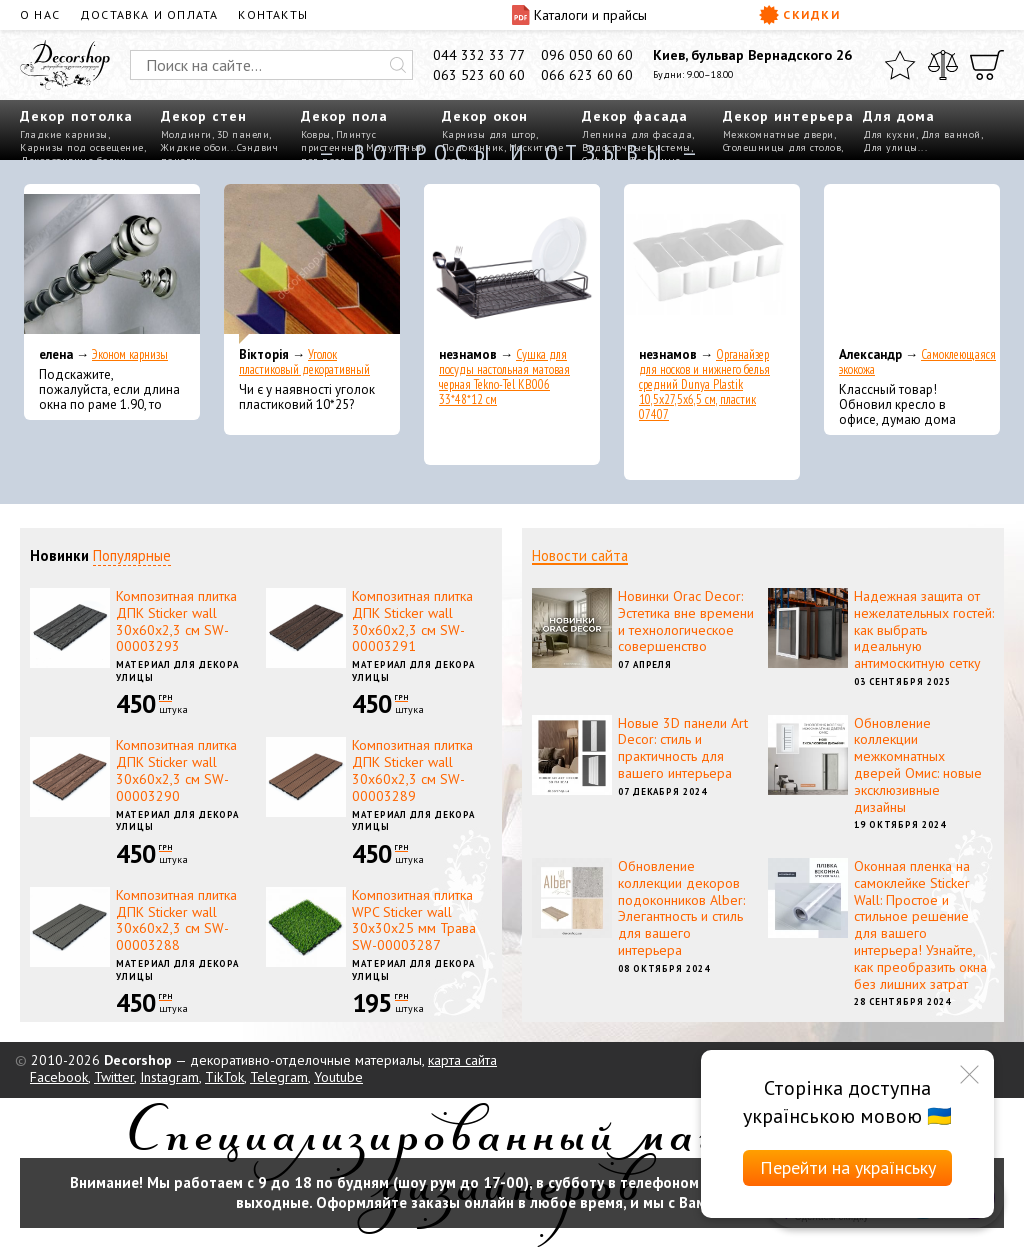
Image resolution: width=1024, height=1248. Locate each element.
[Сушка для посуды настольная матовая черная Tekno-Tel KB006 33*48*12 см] (512, 264)
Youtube (338, 1077)
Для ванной (951, 134)
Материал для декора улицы (177, 671)
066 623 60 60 (587, 75)
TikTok (224, 1077)
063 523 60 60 (479, 75)
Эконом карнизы (130, 354)
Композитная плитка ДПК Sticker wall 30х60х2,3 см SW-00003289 (412, 770)
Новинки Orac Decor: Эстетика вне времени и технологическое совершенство (686, 621)
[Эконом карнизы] (112, 264)
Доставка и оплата (149, 14)
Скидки (799, 15)
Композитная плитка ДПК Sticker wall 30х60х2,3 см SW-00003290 (176, 770)
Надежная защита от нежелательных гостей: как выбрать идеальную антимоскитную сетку (924, 629)
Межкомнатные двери (778, 134)
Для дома (899, 116)
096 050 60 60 (587, 55)
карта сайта (462, 1060)
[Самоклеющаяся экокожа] (912, 264)
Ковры (316, 134)
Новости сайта (580, 555)
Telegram (279, 1077)
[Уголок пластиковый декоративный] (312, 264)
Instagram (169, 1077)
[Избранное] (900, 65)
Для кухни (889, 134)
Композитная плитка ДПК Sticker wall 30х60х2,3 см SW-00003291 (412, 621)
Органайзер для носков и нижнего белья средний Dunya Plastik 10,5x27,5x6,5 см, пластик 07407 (704, 384)
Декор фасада (635, 116)
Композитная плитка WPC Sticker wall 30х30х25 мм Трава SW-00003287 (414, 920)
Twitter (114, 1077)
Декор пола (344, 116)
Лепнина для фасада (637, 134)
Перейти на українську (848, 1167)
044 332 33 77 (479, 55)
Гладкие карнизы (64, 134)
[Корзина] (987, 65)
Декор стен (204, 116)
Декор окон (485, 116)
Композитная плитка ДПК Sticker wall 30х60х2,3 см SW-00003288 (176, 920)
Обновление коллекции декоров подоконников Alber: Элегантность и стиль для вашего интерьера (681, 908)
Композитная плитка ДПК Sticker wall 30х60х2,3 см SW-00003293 (176, 621)
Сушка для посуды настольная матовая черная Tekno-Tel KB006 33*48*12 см (504, 377)
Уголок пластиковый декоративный (304, 362)
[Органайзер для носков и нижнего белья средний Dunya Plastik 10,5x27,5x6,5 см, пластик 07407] (712, 264)
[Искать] (398, 65)
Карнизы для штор (489, 134)
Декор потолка (76, 116)
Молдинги (186, 134)
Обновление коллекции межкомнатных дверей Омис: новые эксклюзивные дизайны (918, 765)
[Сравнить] (943, 65)
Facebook (59, 1077)
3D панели (243, 134)
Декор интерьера (788, 116)
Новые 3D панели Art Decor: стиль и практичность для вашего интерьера (683, 748)
